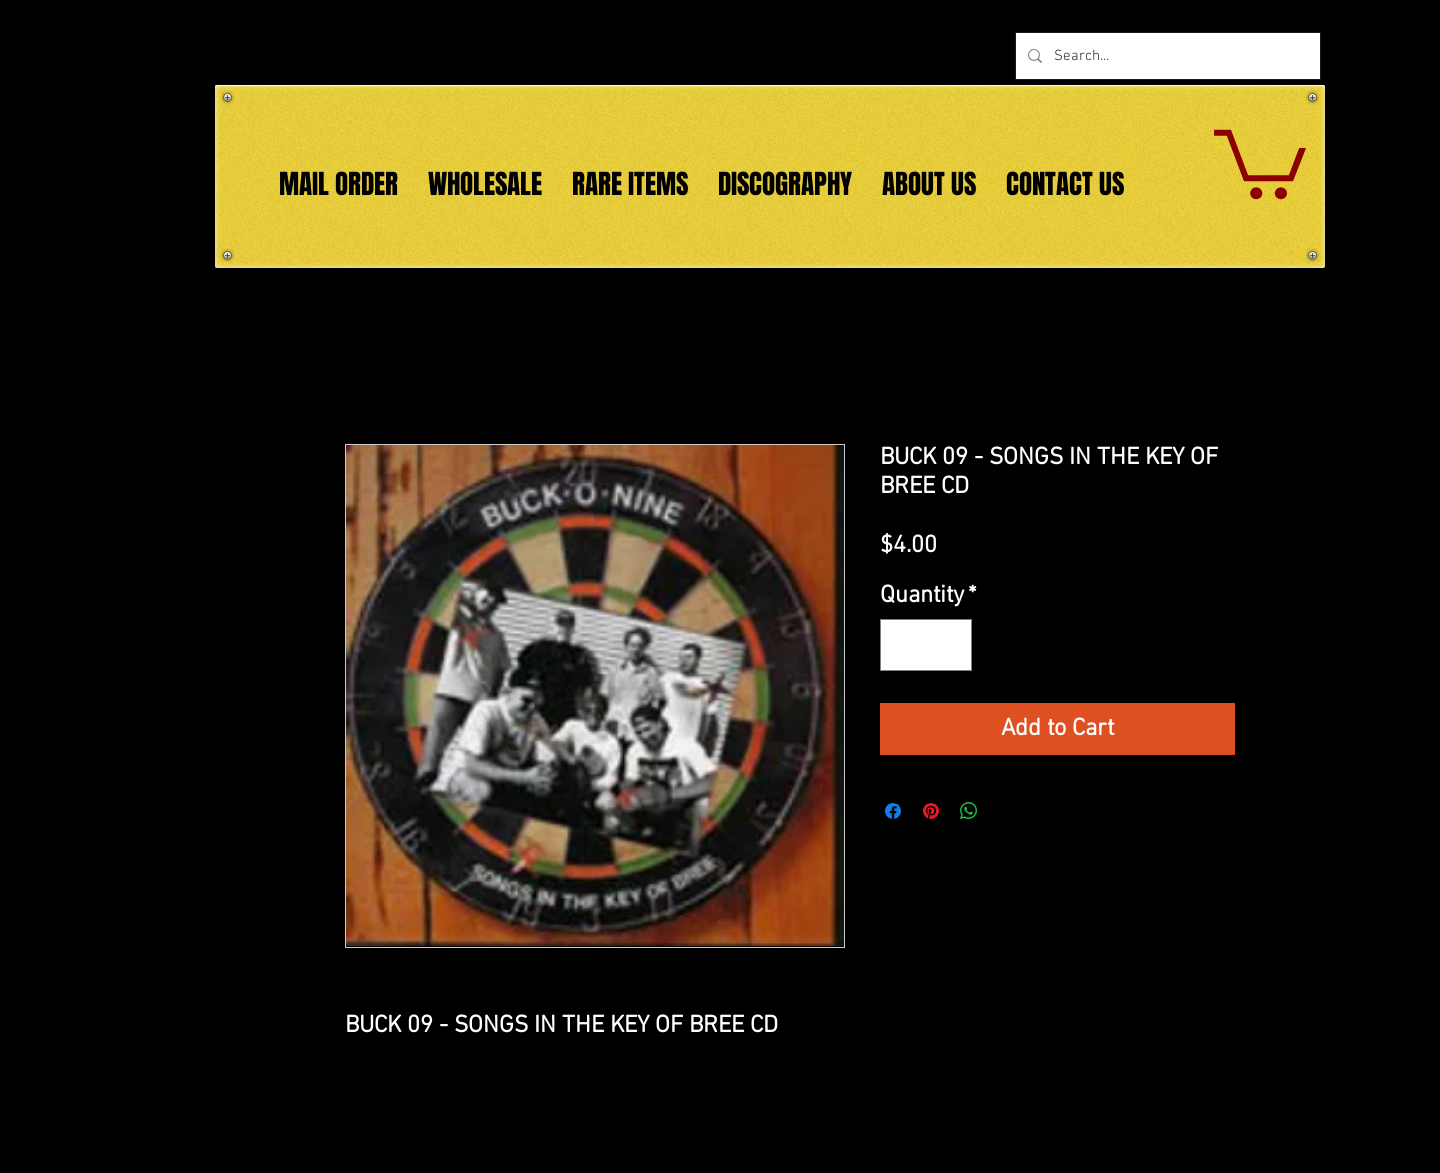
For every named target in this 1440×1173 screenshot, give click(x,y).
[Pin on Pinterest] (931, 811)
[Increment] (949, 645)
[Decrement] (903, 645)
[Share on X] (1007, 811)
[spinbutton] (926, 645)
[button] (1260, 160)
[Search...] (1166, 56)
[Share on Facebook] (893, 811)
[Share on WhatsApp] (969, 811)
